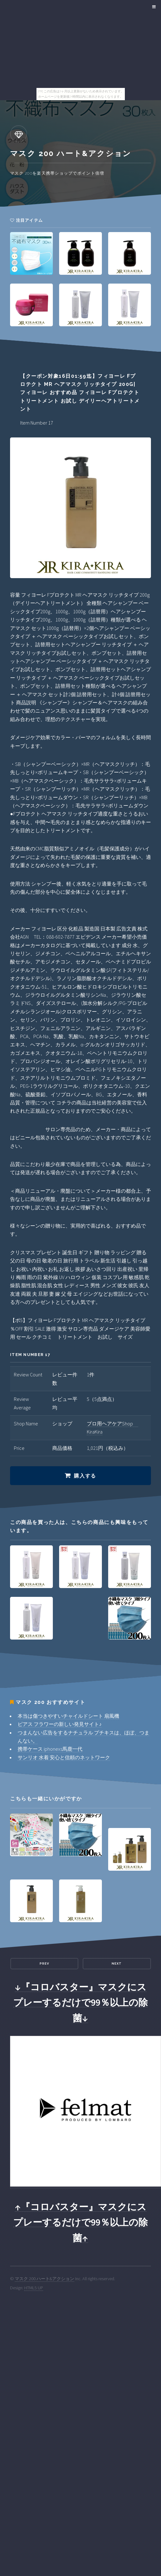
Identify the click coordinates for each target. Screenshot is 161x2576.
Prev (44, 1963)
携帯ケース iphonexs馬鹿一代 (50, 1749)
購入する (85, 1476)
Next (117, 1963)
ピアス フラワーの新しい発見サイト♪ (60, 1724)
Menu (153, 7)
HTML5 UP (33, 2288)
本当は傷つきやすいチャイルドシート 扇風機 (68, 1716)
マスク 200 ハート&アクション (44, 2278)
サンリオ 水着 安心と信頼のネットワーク (64, 1757)
